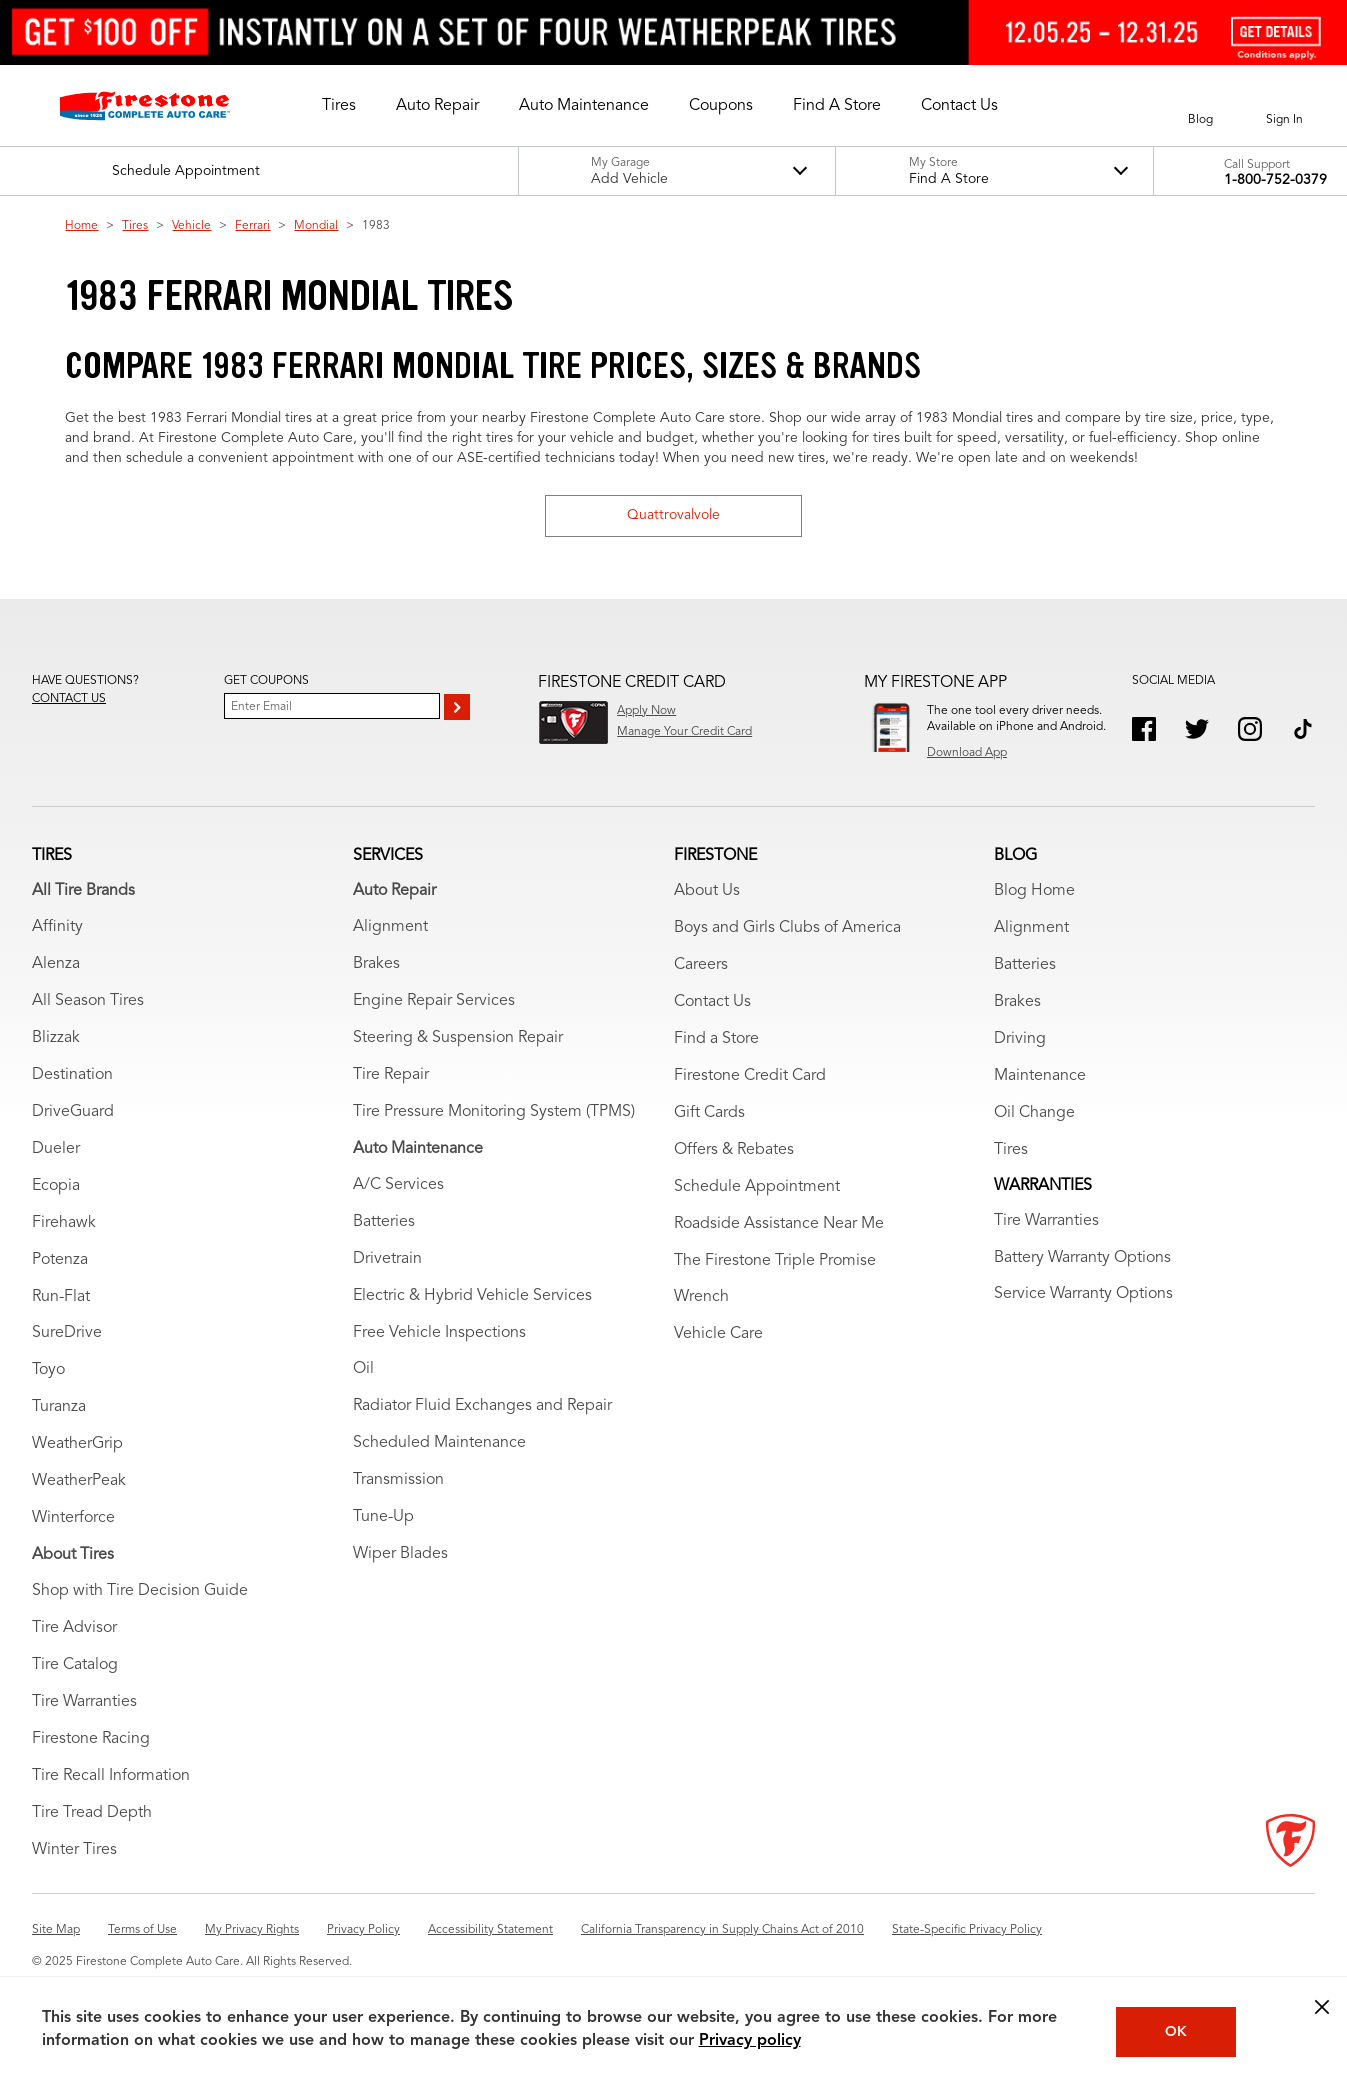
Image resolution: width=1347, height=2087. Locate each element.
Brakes (376, 964)
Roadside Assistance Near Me (779, 1224)
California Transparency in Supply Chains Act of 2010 (722, 1930)
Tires (135, 226)
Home (81, 226)
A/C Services (398, 1185)
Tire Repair (391, 1075)
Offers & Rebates (734, 1150)
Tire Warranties (84, 1702)
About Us (707, 891)
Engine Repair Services (434, 1001)
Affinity (57, 927)
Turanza (59, 1407)
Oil (363, 1369)
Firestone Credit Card (750, 1076)
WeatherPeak (79, 1481)
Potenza (60, 1260)
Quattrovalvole (673, 515)
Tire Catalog (75, 1665)
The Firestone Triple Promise (775, 1261)
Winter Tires (74, 1850)
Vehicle (191, 226)
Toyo (48, 1370)
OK (1176, 2032)
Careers (701, 965)
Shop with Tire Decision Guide (140, 1591)
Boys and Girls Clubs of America (787, 928)
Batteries (384, 1222)
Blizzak (56, 1038)
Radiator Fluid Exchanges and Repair (482, 1406)
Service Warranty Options (1083, 1294)
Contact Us (712, 1002)
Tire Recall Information (111, 1776)
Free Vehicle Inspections (439, 1333)
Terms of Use (142, 1930)
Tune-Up (383, 1517)
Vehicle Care (718, 1334)
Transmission (398, 1480)
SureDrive (67, 1333)
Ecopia (56, 1186)
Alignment (390, 927)
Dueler (56, 1149)
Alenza (56, 964)
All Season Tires (88, 1001)
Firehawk (64, 1223)
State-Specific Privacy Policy (967, 1930)
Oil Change (1034, 1113)
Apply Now (646, 711)
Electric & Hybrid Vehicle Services (472, 1296)
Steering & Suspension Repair (458, 1038)
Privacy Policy (363, 1930)
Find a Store (716, 1039)
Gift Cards (709, 1113)
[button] (339, 106)
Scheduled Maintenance (439, 1443)
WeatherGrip (77, 1444)
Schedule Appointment (757, 1187)
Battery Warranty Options (1082, 1258)
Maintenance (1040, 1076)
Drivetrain (387, 1259)
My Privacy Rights (252, 1930)
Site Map (56, 1930)
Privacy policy (750, 2041)
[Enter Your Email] (332, 706)
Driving (1020, 1039)
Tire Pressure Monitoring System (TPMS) (494, 1112)
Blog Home (1034, 891)
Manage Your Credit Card (684, 732)
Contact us (69, 699)
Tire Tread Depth (92, 1813)
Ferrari (252, 226)
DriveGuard (73, 1112)
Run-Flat (61, 1297)
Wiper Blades (400, 1554)
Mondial (316, 226)
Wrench (701, 1297)
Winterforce (73, 1518)
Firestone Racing (91, 1739)
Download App (967, 753)
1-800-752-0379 (1275, 180)
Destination (72, 1075)
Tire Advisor (74, 1628)
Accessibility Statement (490, 1930)
